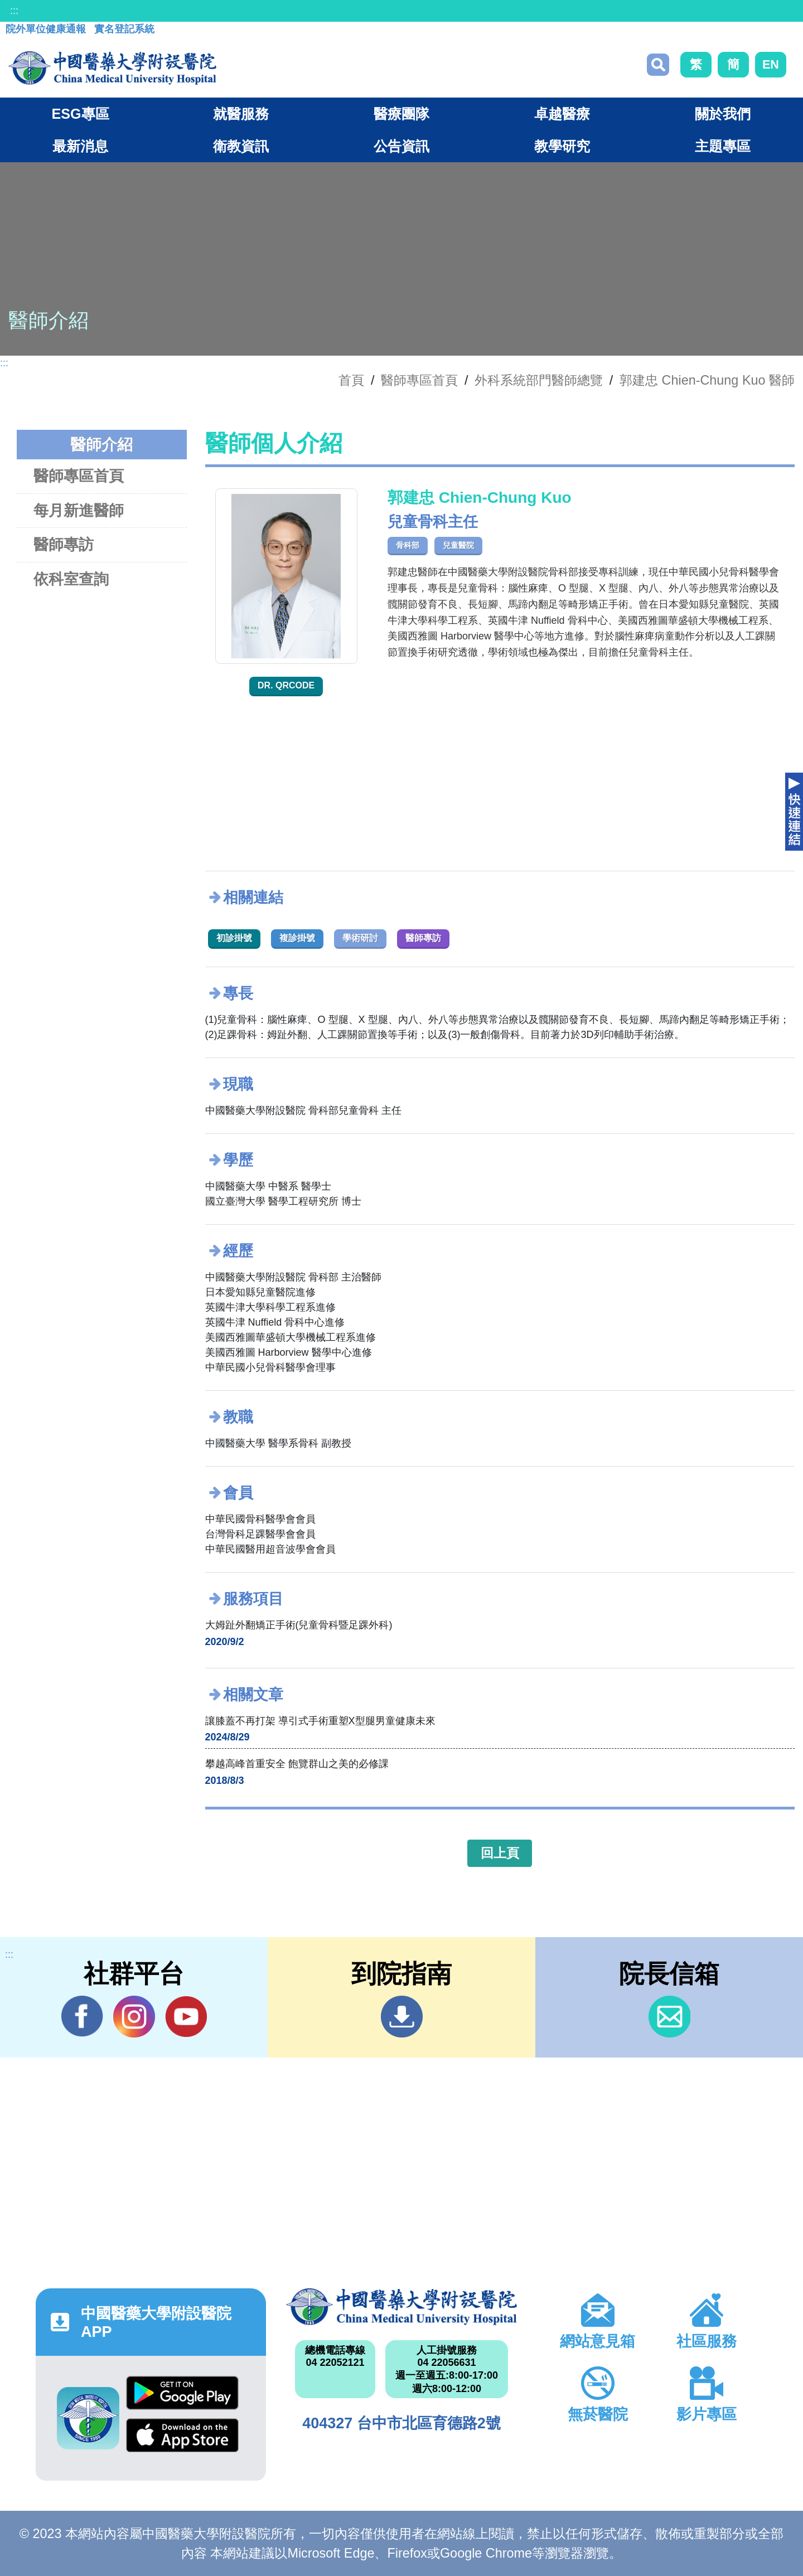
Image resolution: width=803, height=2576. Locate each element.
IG (134, 2016)
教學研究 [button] (562, 146)
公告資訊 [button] (401, 146)
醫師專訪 (63, 544)
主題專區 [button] (723, 146)
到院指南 (402, 2016)
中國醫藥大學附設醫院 (401, 2306)
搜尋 (658, 65)
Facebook (82, 2016)
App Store (182, 2435)
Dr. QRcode (286, 685)
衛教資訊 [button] (241, 146)
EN (770, 64)
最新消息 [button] (80, 146)
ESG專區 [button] (80, 114)
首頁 (351, 380)
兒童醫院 (458, 545)
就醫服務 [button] (241, 114)
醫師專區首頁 (78, 475)
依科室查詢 (71, 579)
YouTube (186, 2016)
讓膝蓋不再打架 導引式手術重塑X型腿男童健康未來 (320, 1720)
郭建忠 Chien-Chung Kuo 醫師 (707, 380)
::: (14, 10)
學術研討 (360, 938)
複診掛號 (297, 938)
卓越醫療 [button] (562, 114)
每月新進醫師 (78, 510)
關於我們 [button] (723, 114)
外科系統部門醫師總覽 (539, 380)
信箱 (669, 2016)
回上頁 (500, 1853)
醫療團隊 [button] (401, 114)
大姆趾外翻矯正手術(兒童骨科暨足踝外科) (299, 1625)
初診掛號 (234, 938)
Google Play (182, 2393)
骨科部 (407, 545)
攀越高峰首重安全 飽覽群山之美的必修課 (297, 1763)
